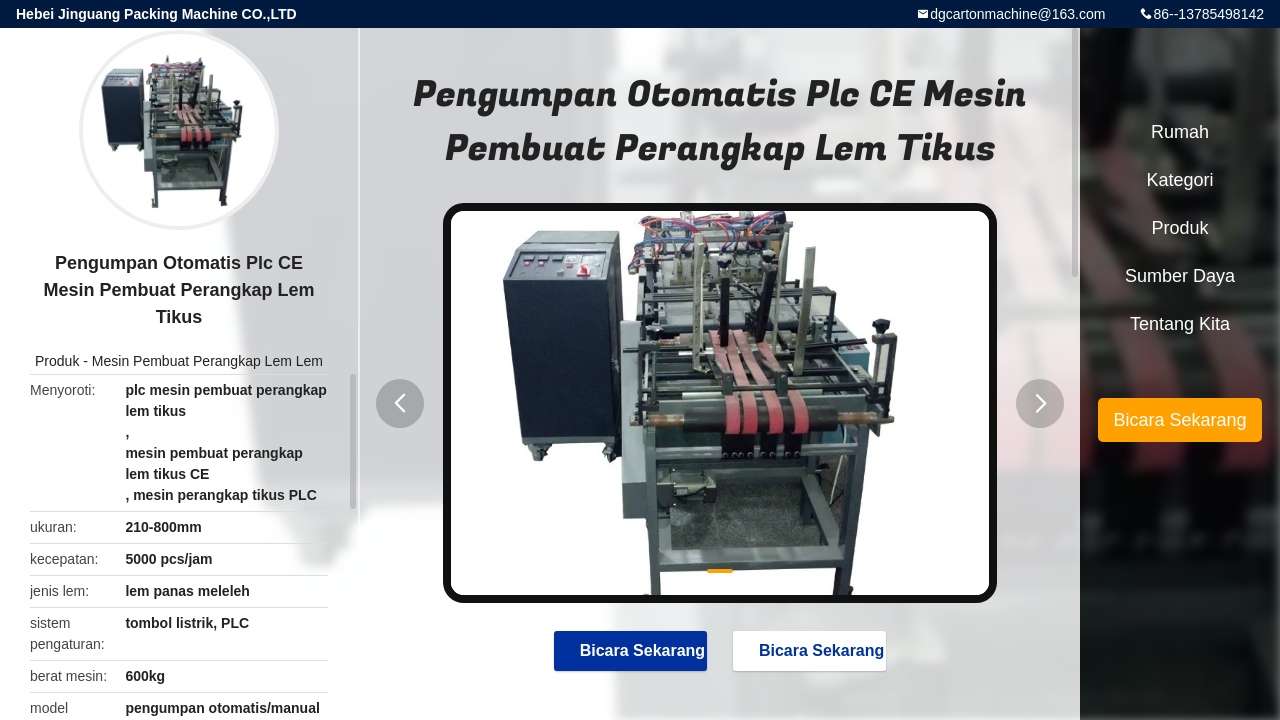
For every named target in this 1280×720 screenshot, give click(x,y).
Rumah (1180, 132)
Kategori (1179, 180)
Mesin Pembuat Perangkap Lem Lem (207, 361)
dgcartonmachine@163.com (1017, 14)
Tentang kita (1180, 324)
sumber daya (1180, 276)
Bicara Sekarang (632, 650)
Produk (57, 361)
